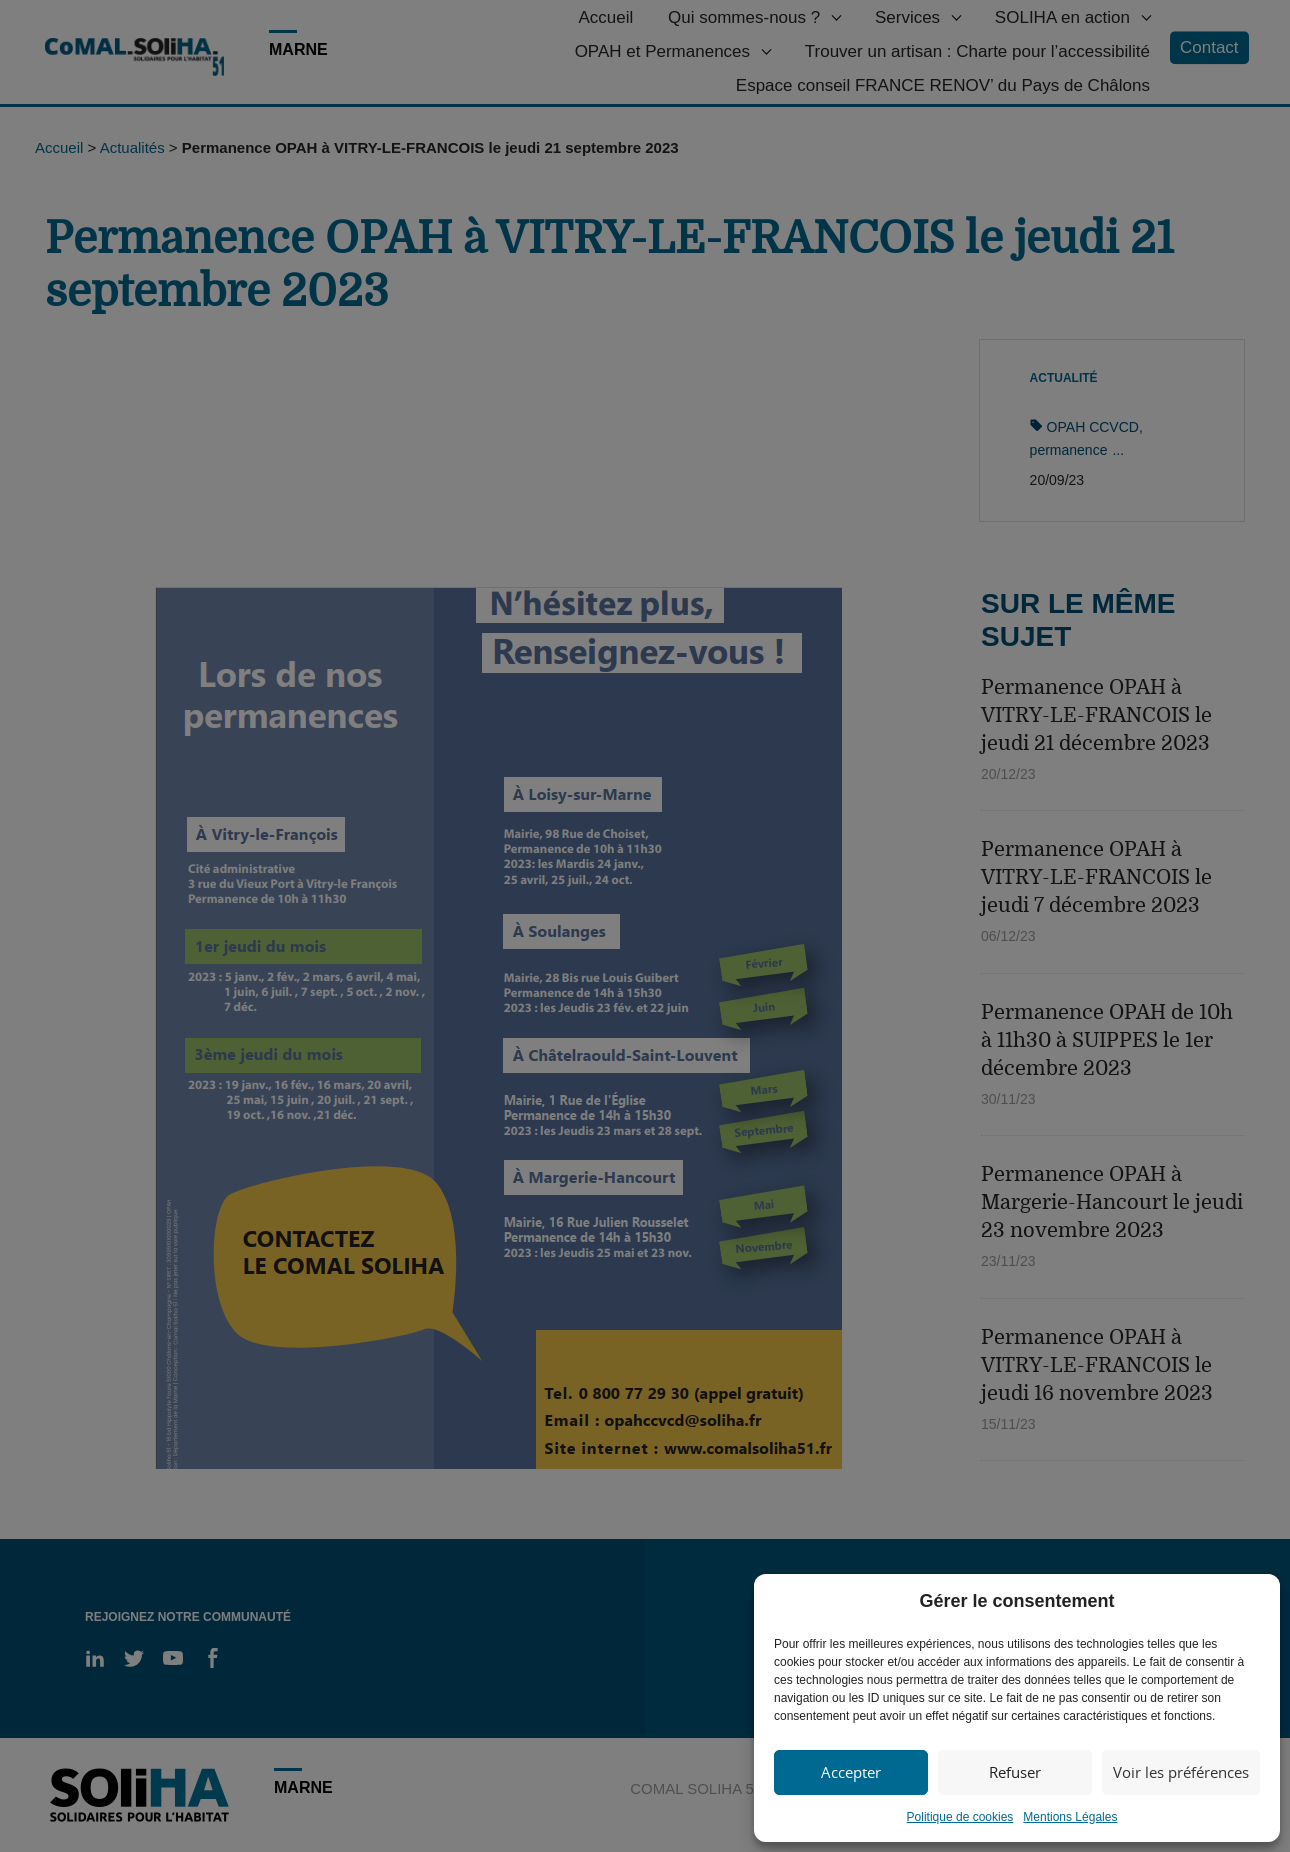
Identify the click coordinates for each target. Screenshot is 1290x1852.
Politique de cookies (960, 1817)
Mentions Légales (1070, 1817)
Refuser (1015, 1772)
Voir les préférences (1181, 1772)
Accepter (851, 1772)
